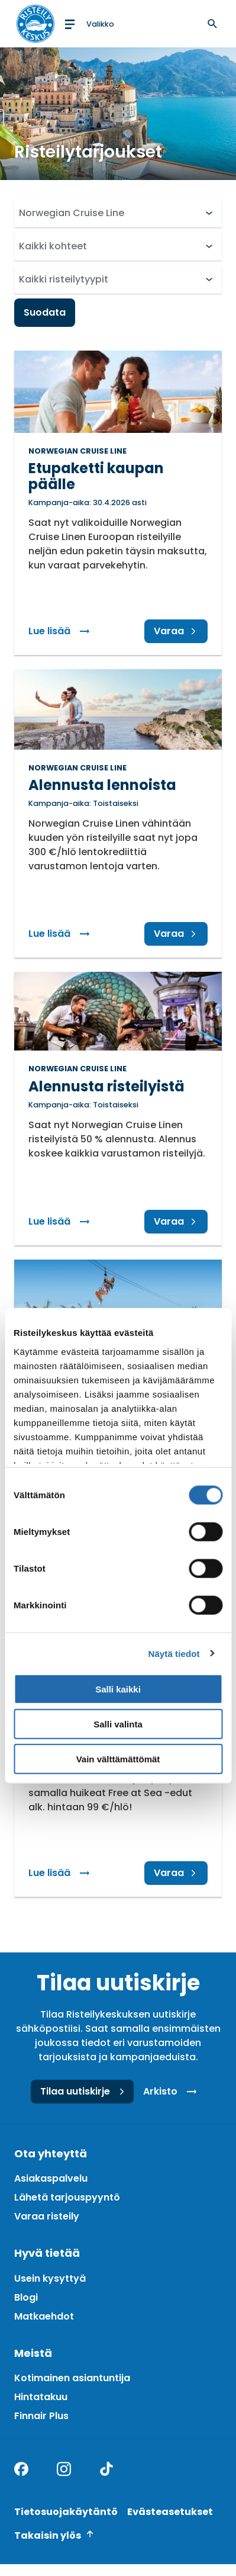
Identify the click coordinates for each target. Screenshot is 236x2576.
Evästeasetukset (170, 2512)
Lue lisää (63, 631)
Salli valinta (118, 1724)
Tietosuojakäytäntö (66, 2512)
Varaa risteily (46, 2216)
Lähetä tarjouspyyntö (67, 2197)
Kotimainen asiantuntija (72, 2378)
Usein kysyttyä (50, 2278)
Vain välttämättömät (118, 1758)
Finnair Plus (41, 2416)
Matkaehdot (44, 2316)
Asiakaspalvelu (51, 2178)
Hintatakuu (40, 2397)
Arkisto (172, 2091)
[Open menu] (88, 24)
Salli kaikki (118, 1689)
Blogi (26, 2297)
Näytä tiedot (174, 1653)
